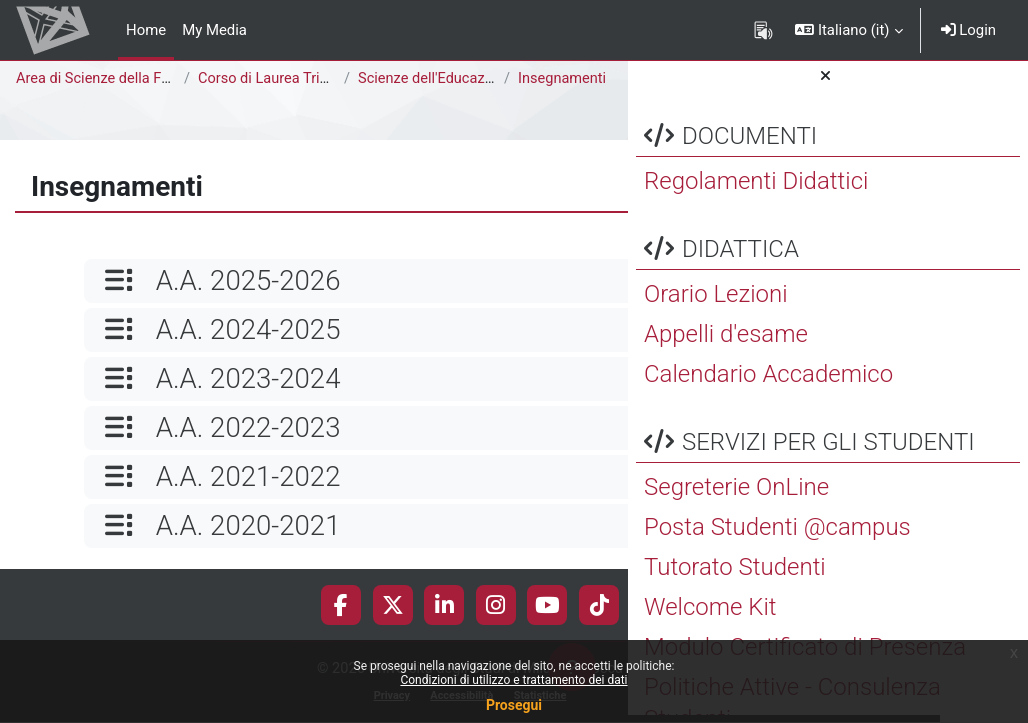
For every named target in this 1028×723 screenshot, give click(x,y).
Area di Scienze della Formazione (125, 79)
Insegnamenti (563, 79)
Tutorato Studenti (735, 575)
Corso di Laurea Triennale (282, 79)
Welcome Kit (710, 615)
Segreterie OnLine (736, 495)
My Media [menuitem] (214, 30)
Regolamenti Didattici (756, 189)
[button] (848, 30)
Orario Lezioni (716, 302)
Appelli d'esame (726, 342)
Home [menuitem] (146, 30)
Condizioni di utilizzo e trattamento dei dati (513, 680)
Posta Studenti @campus (777, 535)
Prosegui (514, 705)
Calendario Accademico (768, 382)
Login (968, 30)
